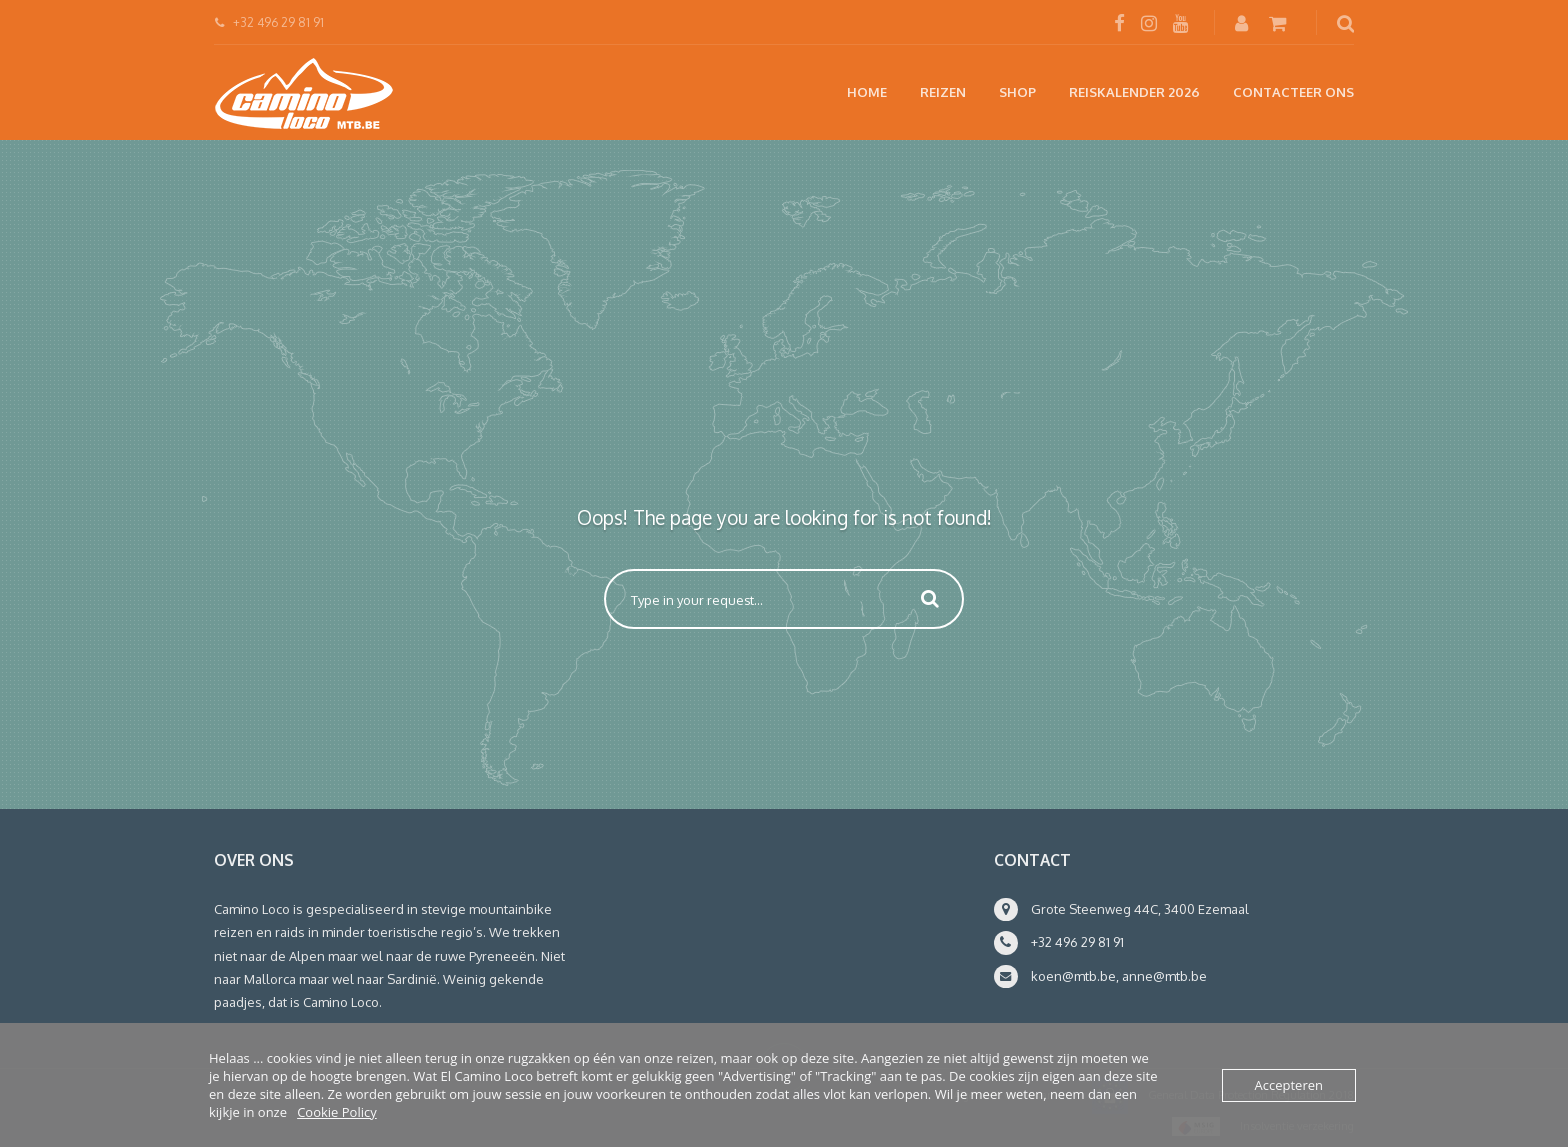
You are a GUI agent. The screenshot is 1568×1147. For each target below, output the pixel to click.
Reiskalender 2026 (1134, 92)
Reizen (943, 92)
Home (867, 92)
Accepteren (1289, 1085)
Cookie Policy (337, 1112)
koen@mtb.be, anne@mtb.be (1119, 976)
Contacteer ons (1293, 92)
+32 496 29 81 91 (1077, 942)
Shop (1017, 92)
